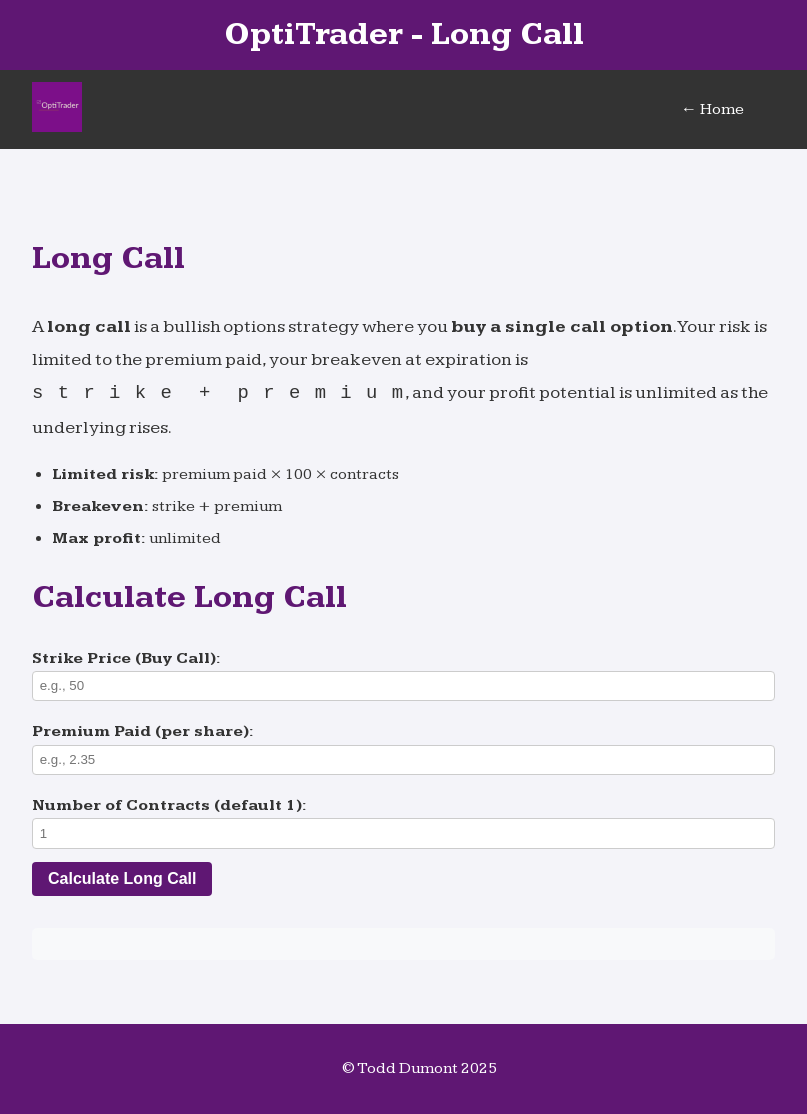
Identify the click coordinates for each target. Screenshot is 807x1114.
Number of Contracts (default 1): (169, 805)
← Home (712, 109)
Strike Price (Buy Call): (126, 658)
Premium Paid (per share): (143, 731)
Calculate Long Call (122, 878)
